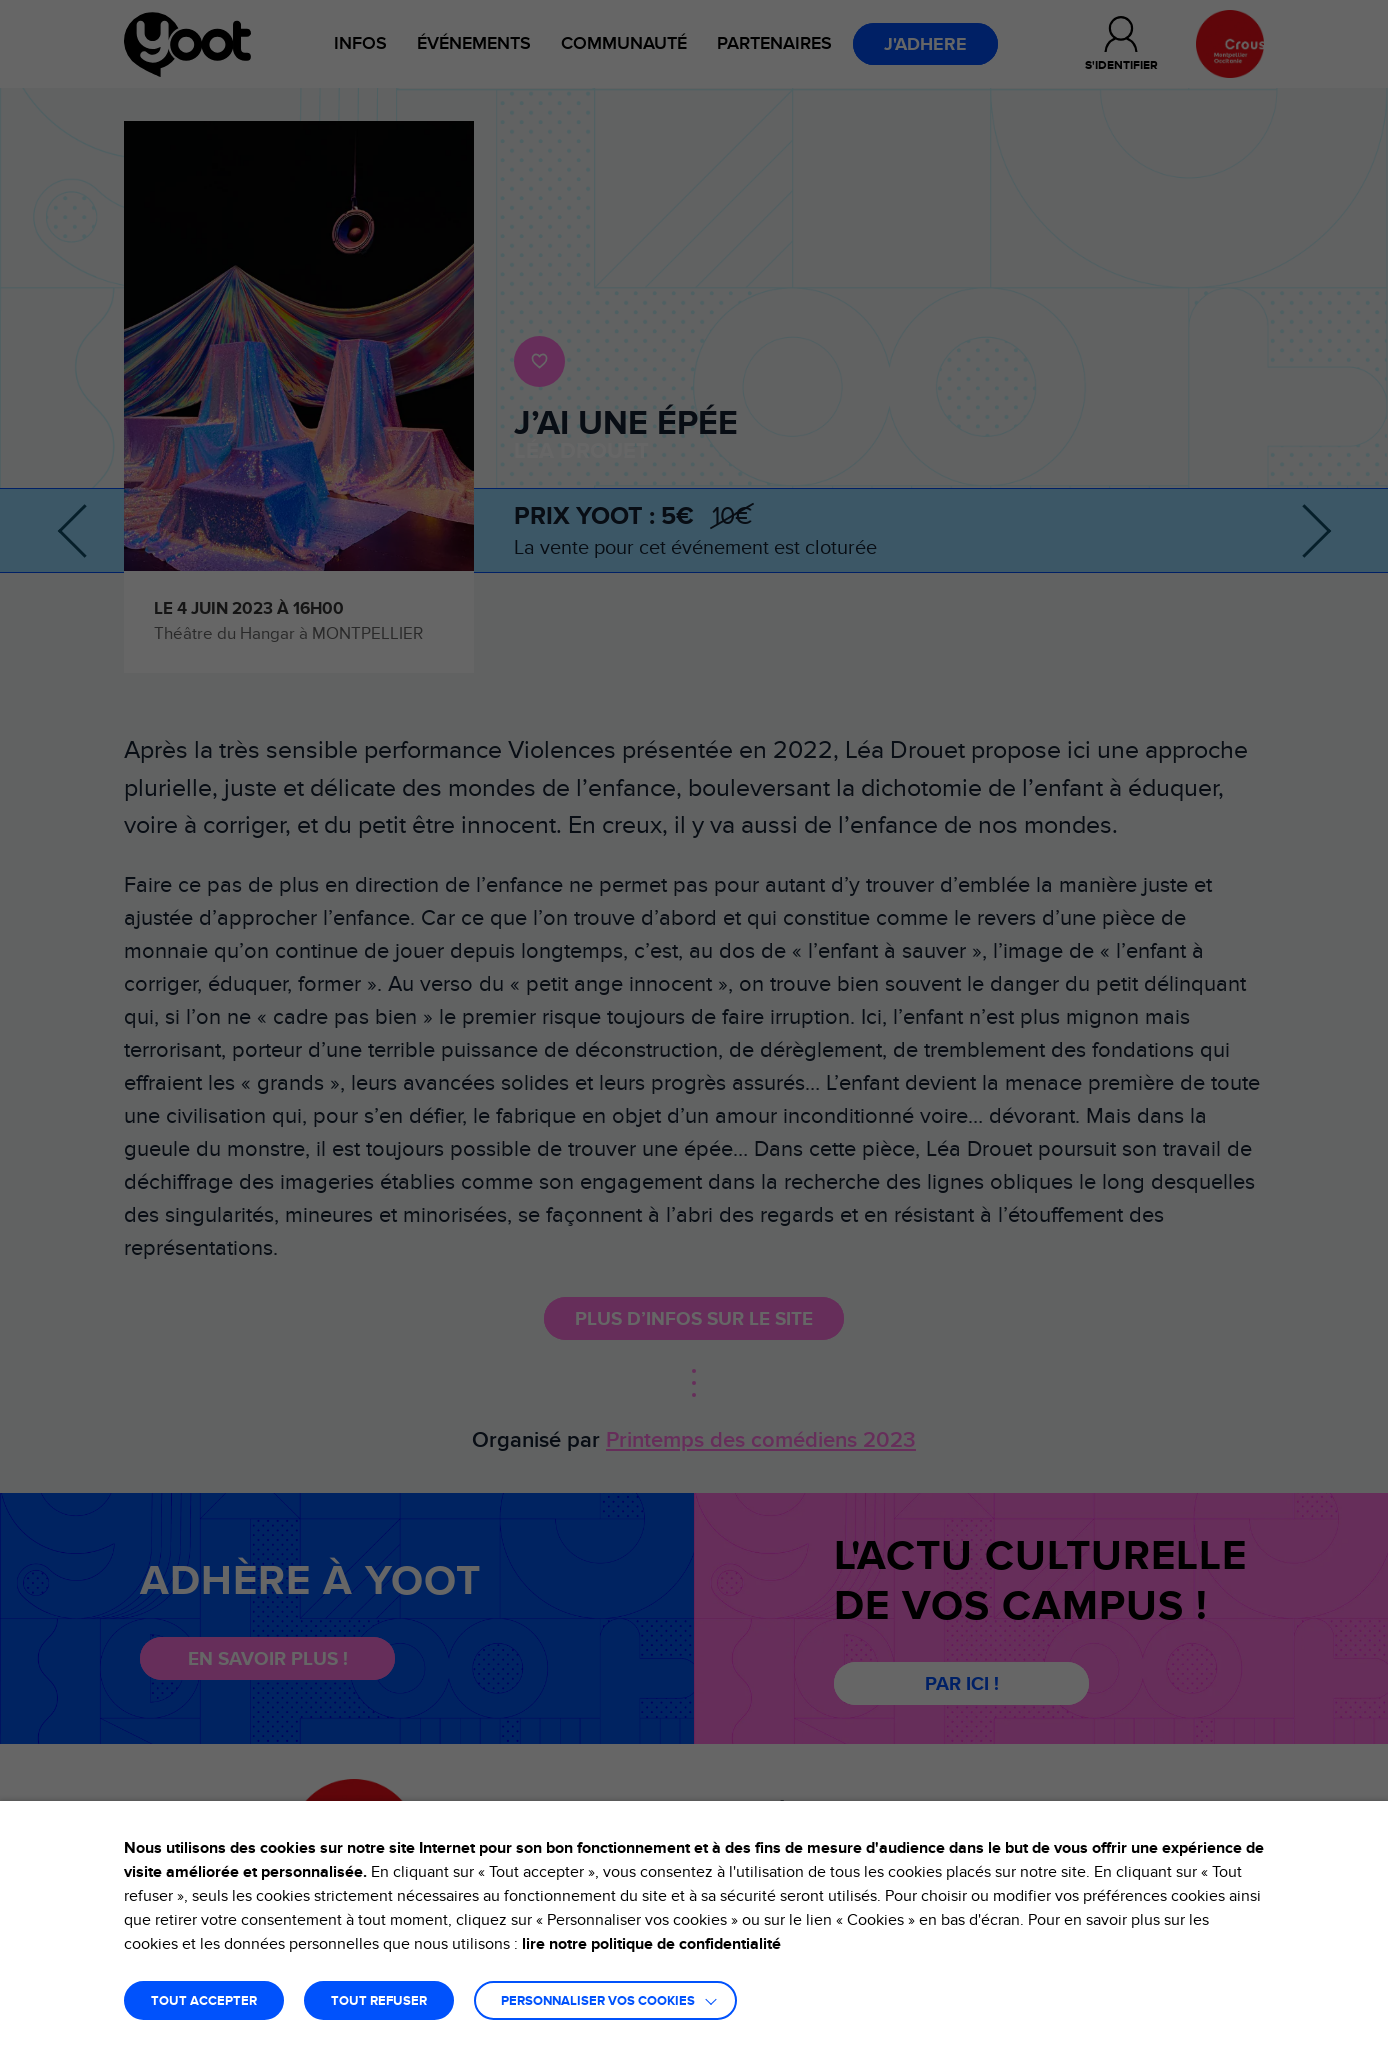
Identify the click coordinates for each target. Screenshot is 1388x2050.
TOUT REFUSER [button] (379, 2001)
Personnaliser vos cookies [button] (598, 2001)
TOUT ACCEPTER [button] (204, 2001)
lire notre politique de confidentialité (651, 1944)
